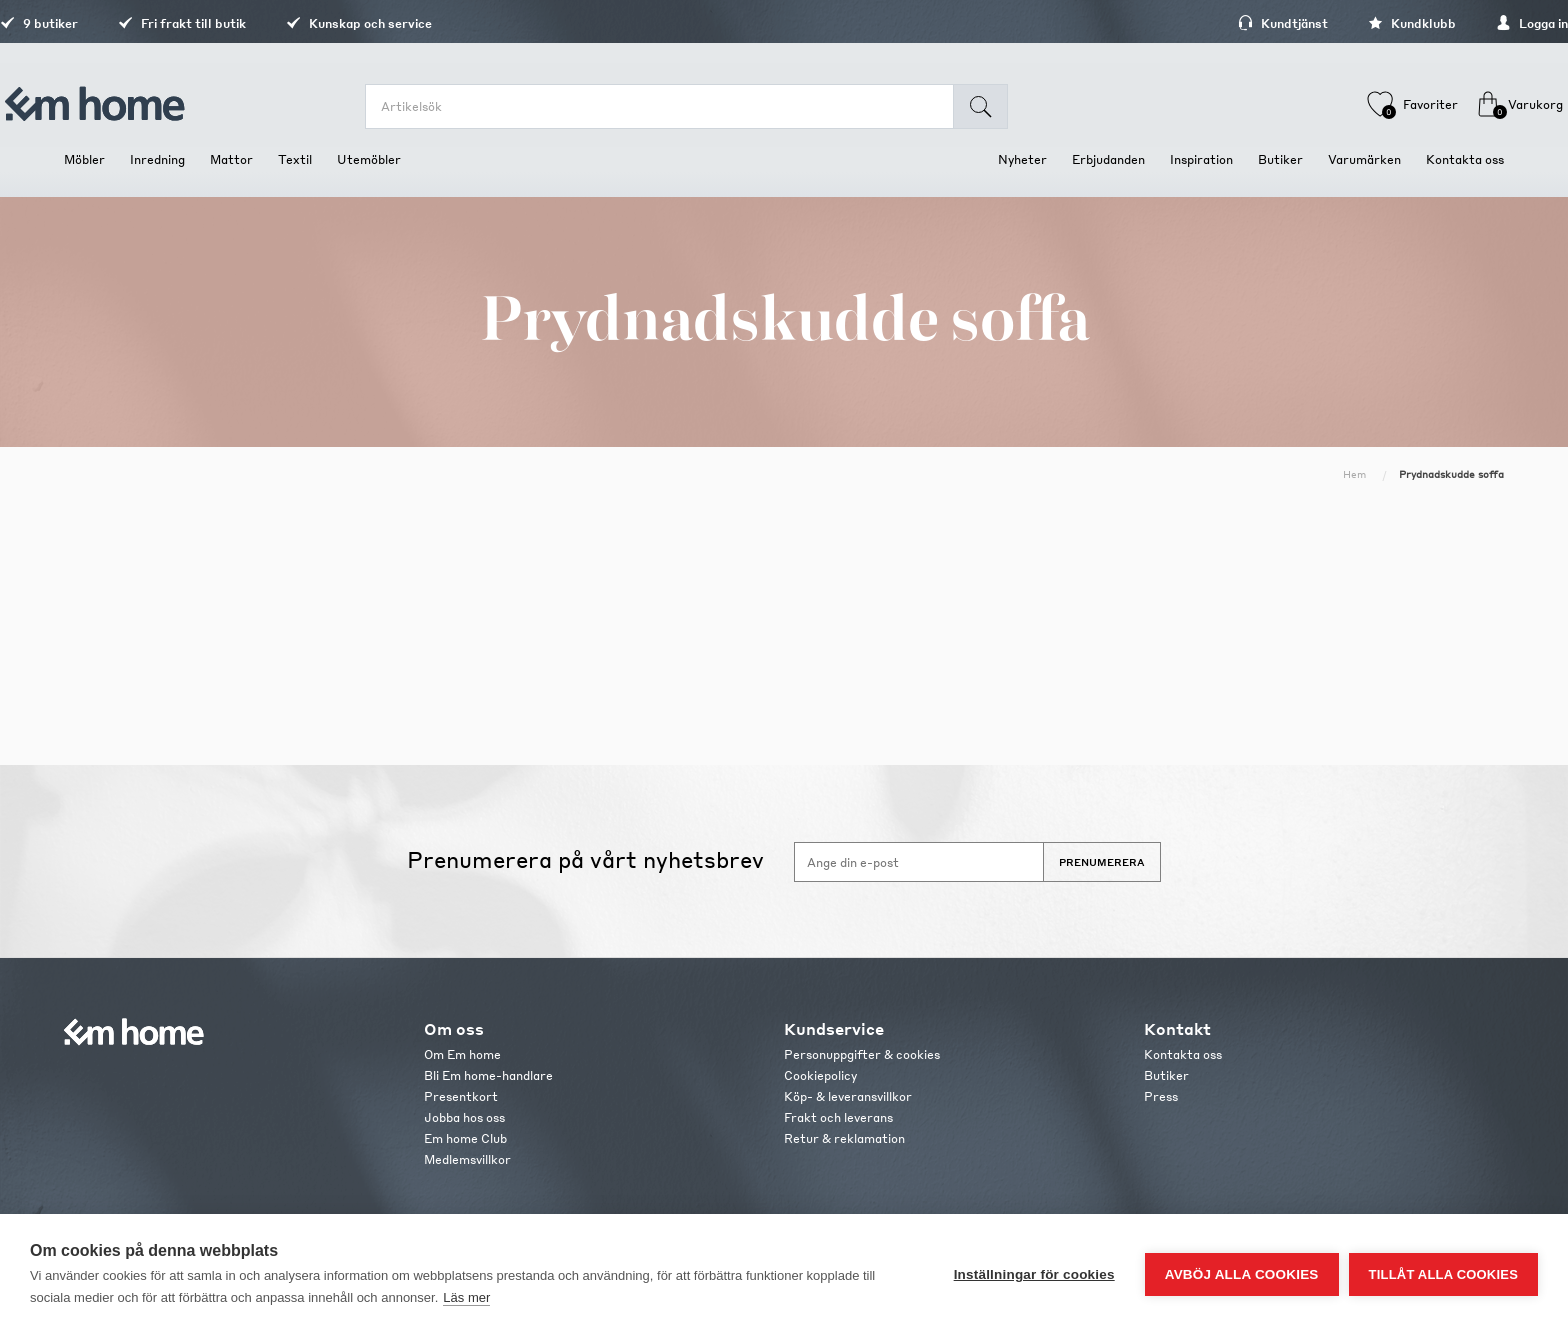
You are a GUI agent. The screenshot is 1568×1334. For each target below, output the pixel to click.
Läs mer (466, 1297)
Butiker (1166, 1075)
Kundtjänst (1219, 23)
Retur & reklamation (844, 1138)
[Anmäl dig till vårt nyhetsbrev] (919, 862)
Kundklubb (1348, 23)
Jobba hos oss (464, 1117)
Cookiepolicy (820, 1075)
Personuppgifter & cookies (862, 1054)
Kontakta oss (1183, 1054)
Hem (1354, 474)
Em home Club (465, 1138)
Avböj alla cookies (1242, 1274)
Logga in (1468, 23)
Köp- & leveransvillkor (848, 1096)
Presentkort (461, 1096)
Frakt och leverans (838, 1117)
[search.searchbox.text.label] (675, 106)
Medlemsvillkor (467, 1159)
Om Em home (462, 1054)
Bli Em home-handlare (488, 1075)
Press (1161, 1096)
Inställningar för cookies (1034, 1274)
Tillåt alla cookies (1443, 1274)
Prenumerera (1102, 862)
